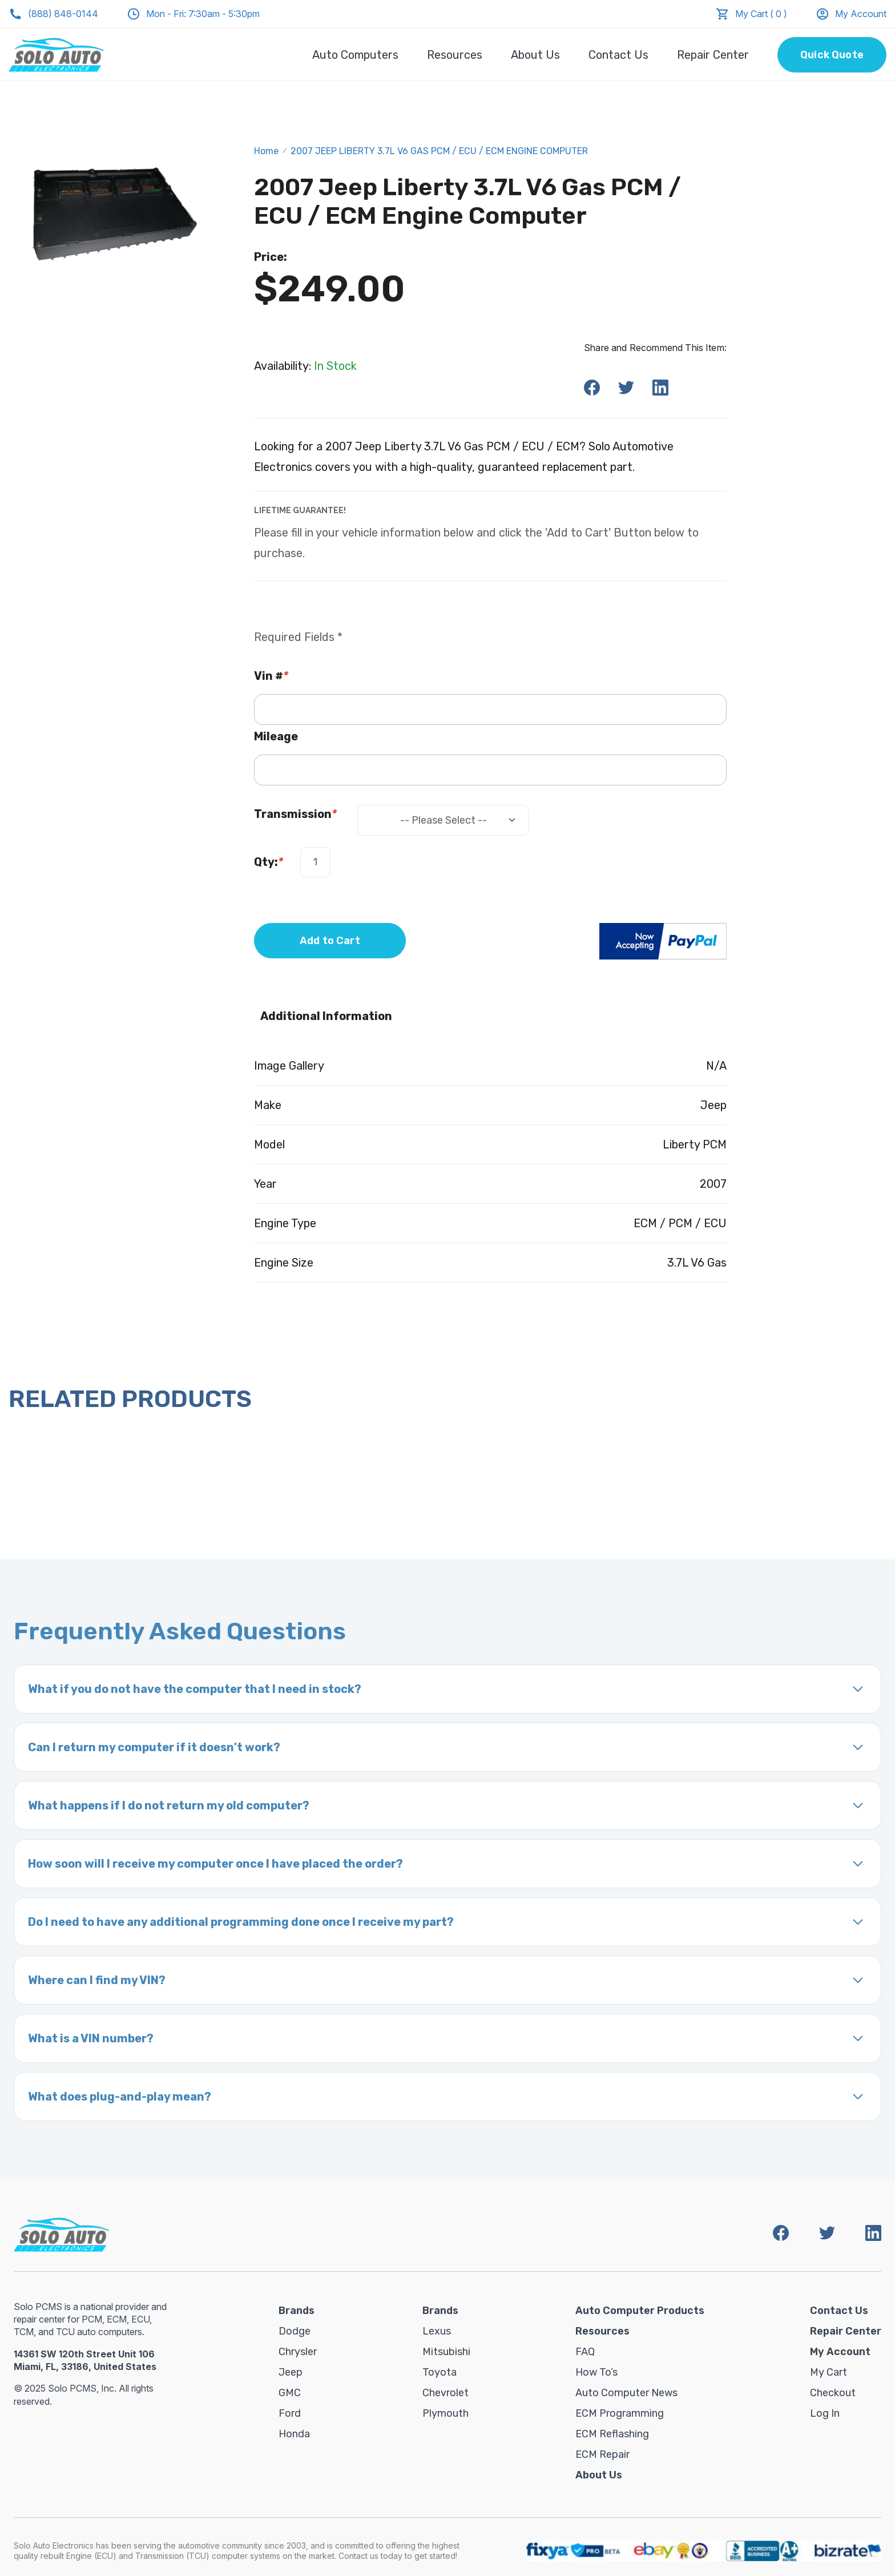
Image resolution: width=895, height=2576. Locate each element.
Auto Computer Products (639, 2310)
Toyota (439, 2372)
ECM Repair (602, 2454)
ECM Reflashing (612, 2434)
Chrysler (298, 2351)
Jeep (291, 2372)
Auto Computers (355, 55)
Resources (454, 55)
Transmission (295, 814)
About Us (535, 55)
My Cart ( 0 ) (761, 13)
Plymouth (445, 2413)
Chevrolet (445, 2392)
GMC (290, 2392)
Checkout (833, 2392)
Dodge (295, 2331)
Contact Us (618, 55)
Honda (294, 2434)
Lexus (436, 2331)
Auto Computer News (626, 2392)
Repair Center (713, 55)
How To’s (596, 2372)
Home (266, 151)
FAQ (585, 2351)
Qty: (268, 862)
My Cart (828, 2372)
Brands (297, 2310)
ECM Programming (619, 2413)
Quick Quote (832, 55)
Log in (825, 2413)
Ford (290, 2413)
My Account (851, 14)
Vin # (271, 676)
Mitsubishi (446, 2351)
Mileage (276, 736)
